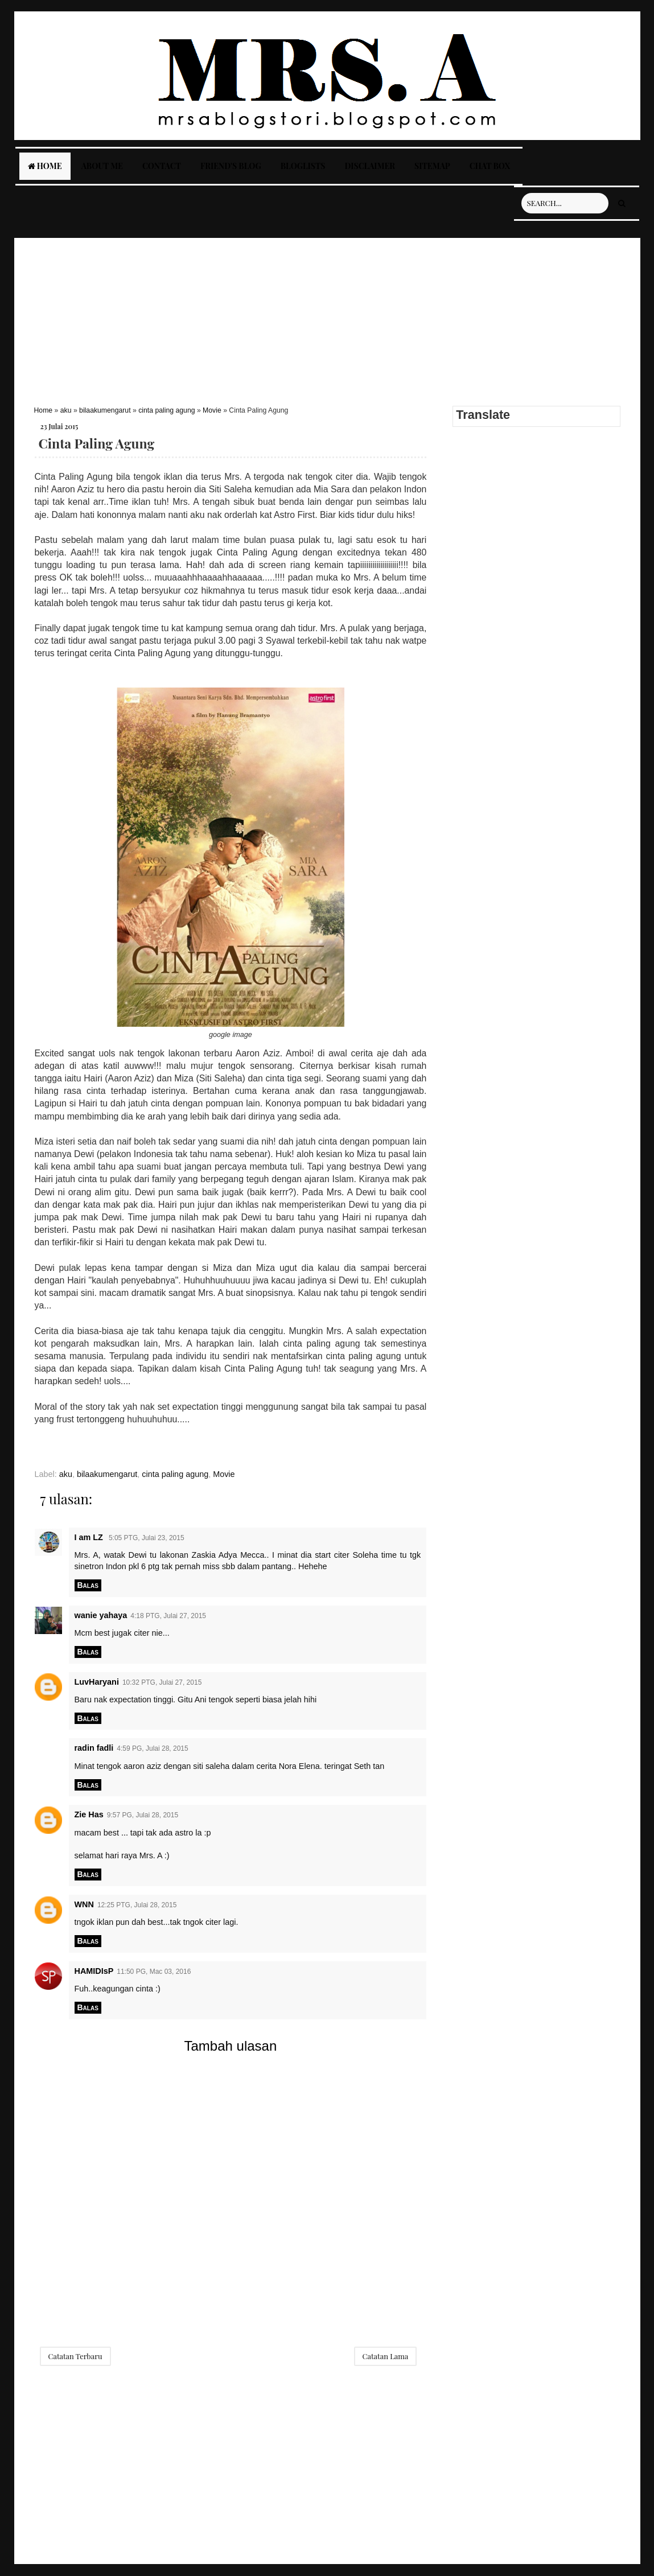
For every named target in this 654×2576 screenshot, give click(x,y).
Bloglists (303, 166)
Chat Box (490, 166)
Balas (87, 1585)
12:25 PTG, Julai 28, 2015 (136, 1905)
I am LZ (90, 1537)
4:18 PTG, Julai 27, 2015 (168, 1616)
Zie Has (89, 1814)
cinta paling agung (166, 410)
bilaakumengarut (104, 410)
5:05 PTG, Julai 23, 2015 (146, 1538)
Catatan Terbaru (75, 2356)
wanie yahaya (101, 1615)
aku (66, 410)
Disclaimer (370, 166)
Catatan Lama (386, 2356)
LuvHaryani (97, 1681)
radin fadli (94, 1747)
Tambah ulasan (230, 2046)
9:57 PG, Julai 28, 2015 (142, 1815)
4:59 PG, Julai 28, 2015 (152, 1748)
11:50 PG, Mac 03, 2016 (154, 1972)
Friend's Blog (230, 166)
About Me (102, 166)
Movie (212, 410)
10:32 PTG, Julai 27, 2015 (161, 1682)
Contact (161, 166)
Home (45, 166)
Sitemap (432, 166)
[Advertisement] (327, 317)
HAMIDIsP (94, 1971)
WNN (84, 1904)
